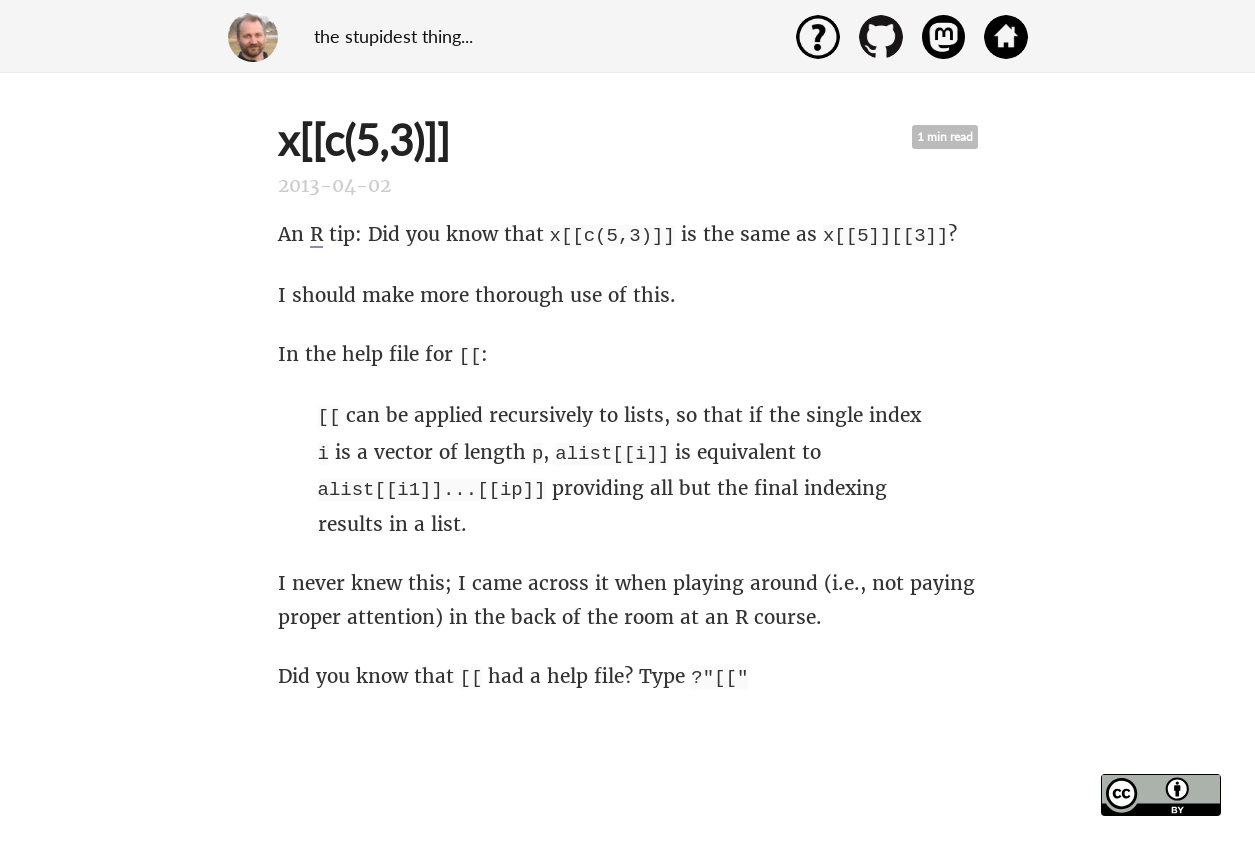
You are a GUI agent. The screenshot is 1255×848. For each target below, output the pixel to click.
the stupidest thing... (393, 36)
